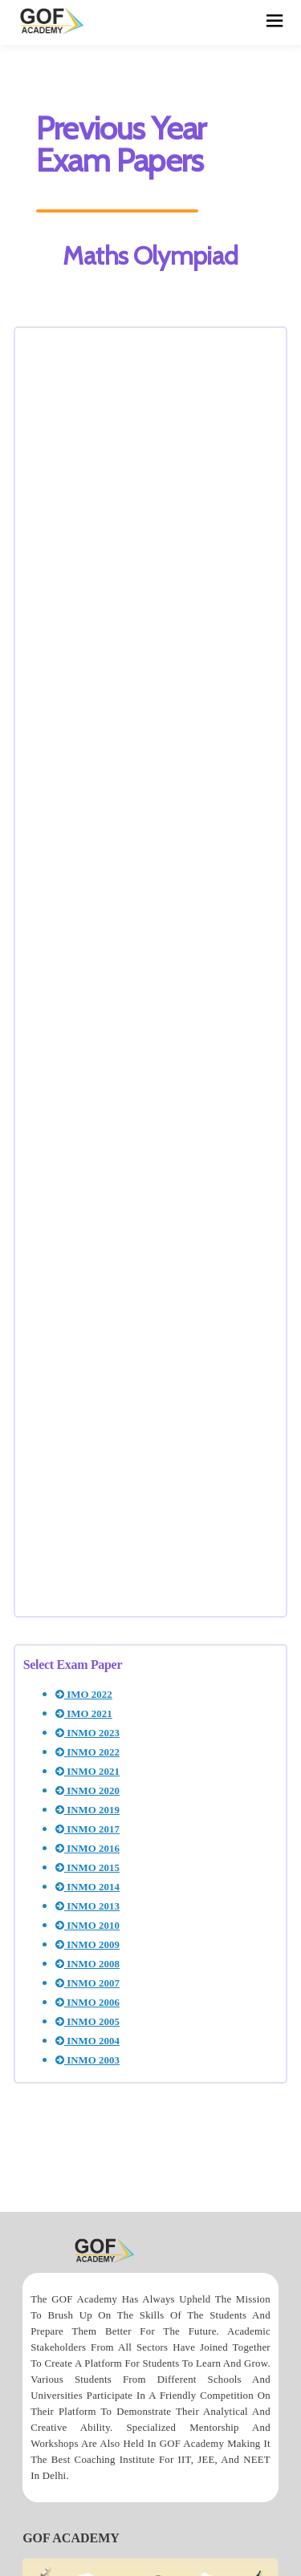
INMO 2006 (87, 2002)
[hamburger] (275, 22)
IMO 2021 (83, 1713)
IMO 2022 (83, 1694)
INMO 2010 (87, 1925)
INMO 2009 (87, 1944)
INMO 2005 (87, 2021)
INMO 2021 (87, 1771)
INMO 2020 (87, 1790)
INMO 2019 (87, 1810)
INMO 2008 (87, 1964)
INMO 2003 (87, 2060)
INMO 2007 (87, 1983)
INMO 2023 (87, 1733)
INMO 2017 (87, 1829)
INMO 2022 (87, 1752)
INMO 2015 (87, 1867)
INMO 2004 (87, 2041)
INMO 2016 (87, 1848)
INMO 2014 (87, 1887)
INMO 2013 (87, 1906)
